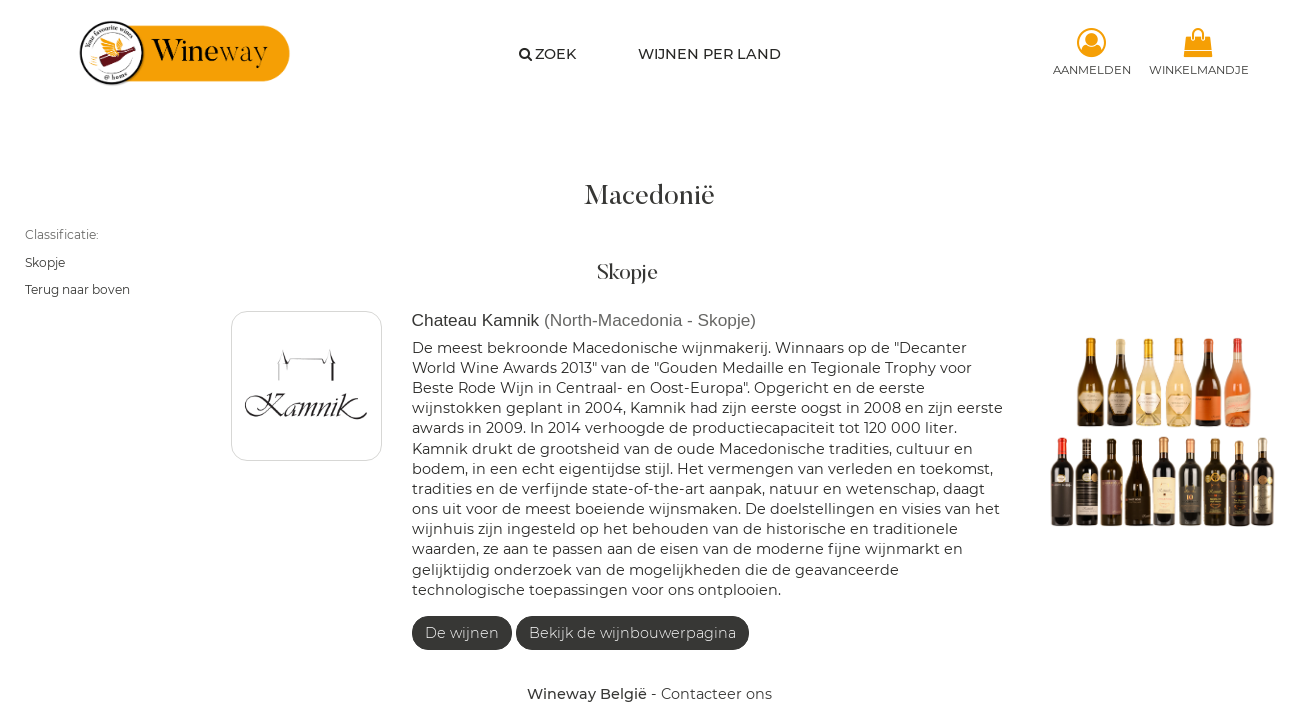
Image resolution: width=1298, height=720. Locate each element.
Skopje (45, 262)
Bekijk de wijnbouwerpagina (632, 633)
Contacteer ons (716, 694)
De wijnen (462, 633)
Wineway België (587, 694)
